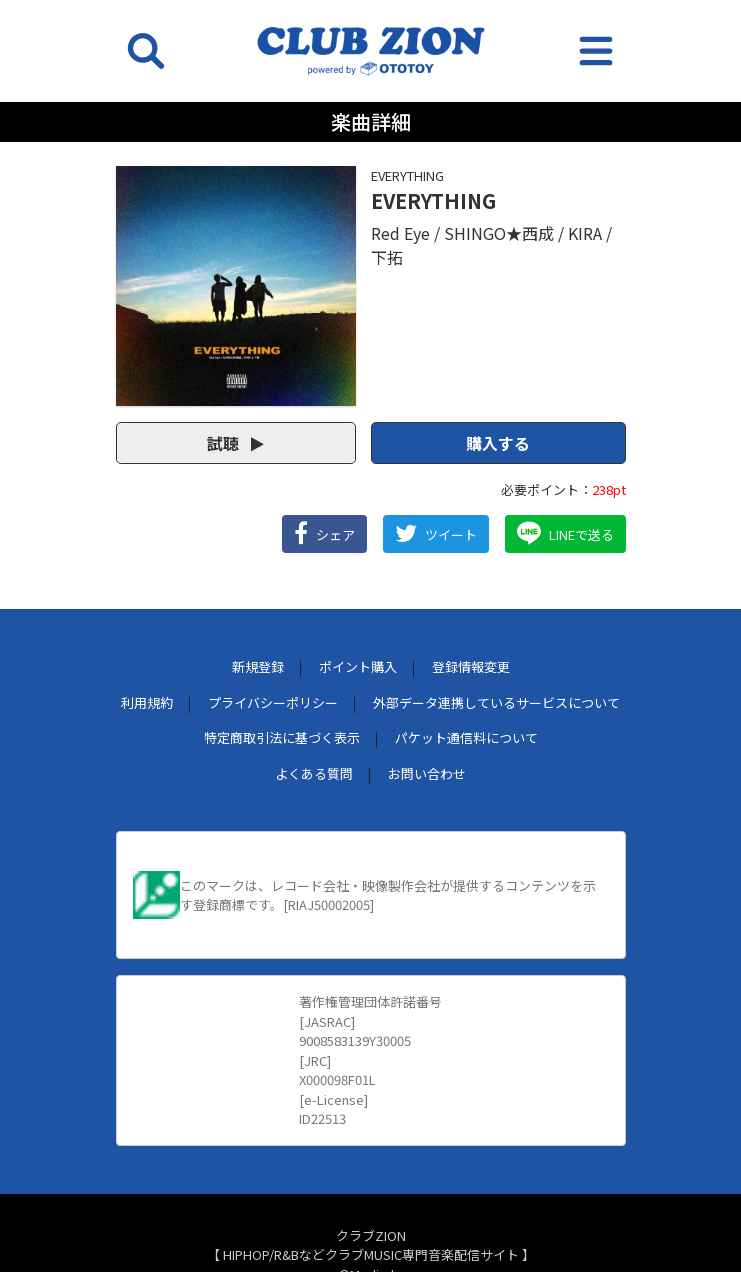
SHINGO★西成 (499, 233)
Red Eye (400, 233)
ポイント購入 (358, 666)
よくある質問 (314, 773)
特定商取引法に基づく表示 (282, 737)
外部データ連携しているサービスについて (496, 702)
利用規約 (147, 702)
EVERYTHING (407, 175)
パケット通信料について (466, 737)
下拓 (387, 257)
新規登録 (258, 666)
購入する (498, 443)
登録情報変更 (471, 666)
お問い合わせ (427, 773)
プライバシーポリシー (273, 702)
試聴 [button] (235, 443)
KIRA (585, 233)
